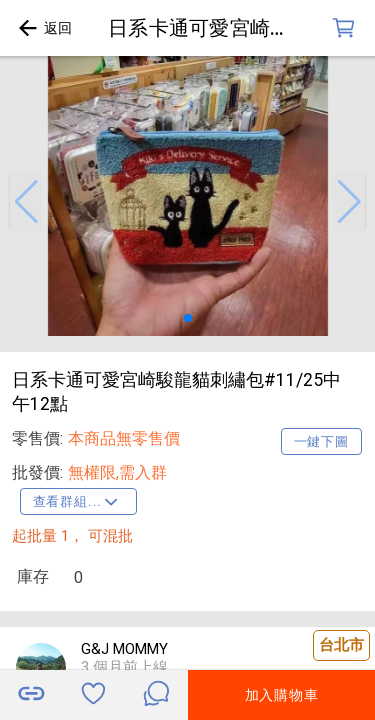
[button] (26, 202)
